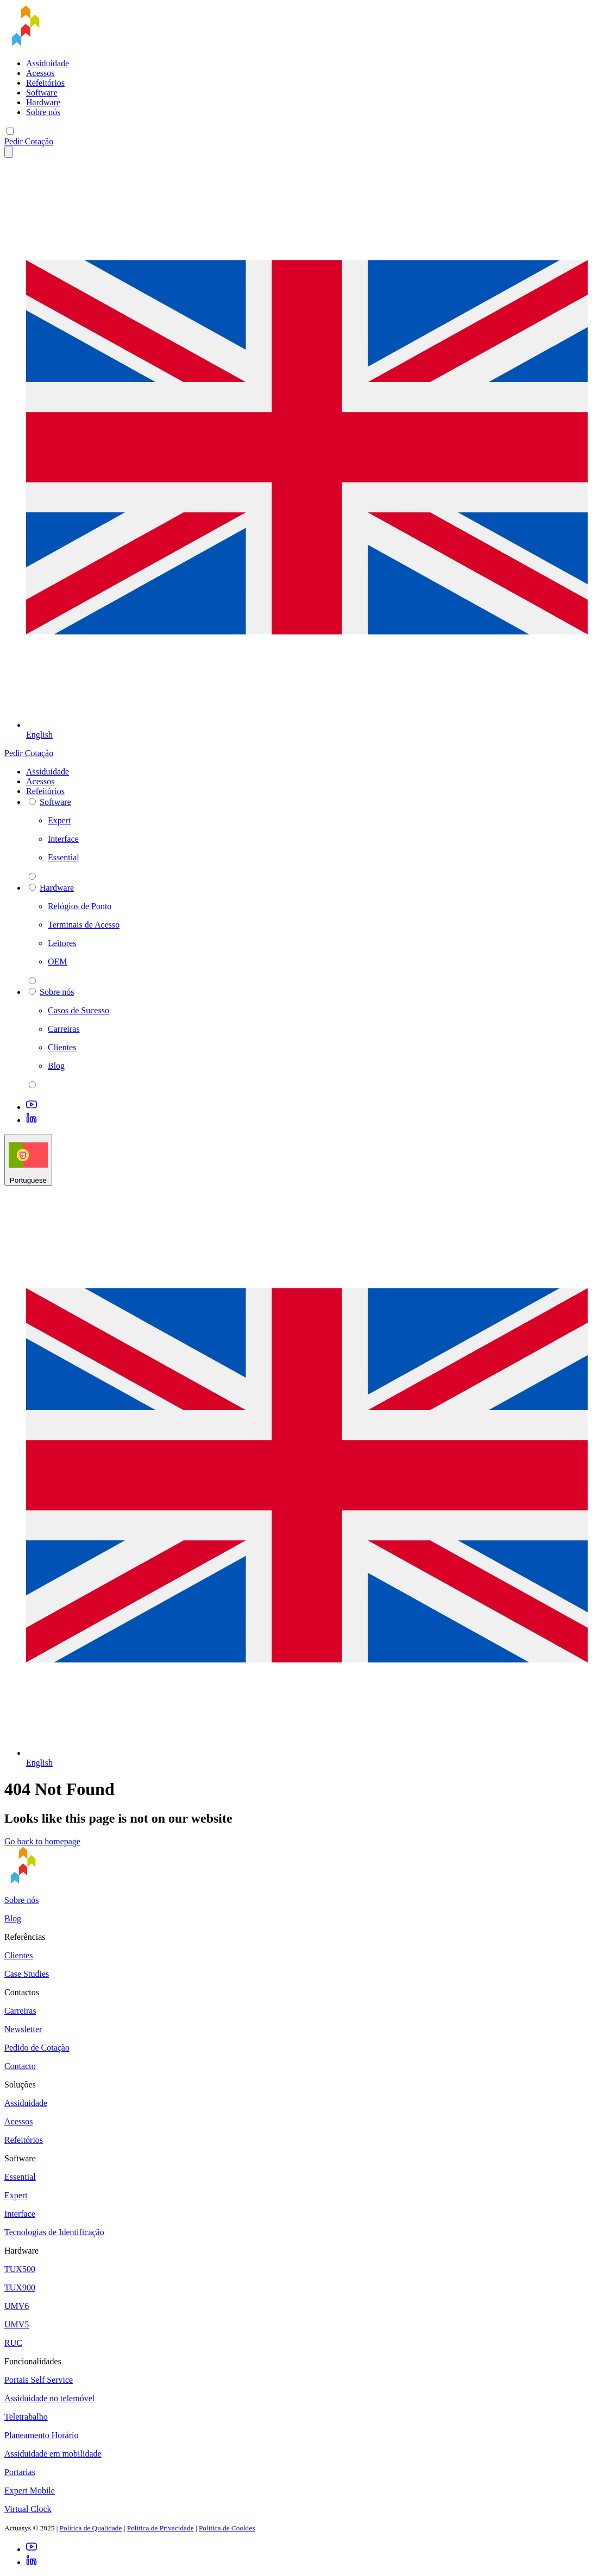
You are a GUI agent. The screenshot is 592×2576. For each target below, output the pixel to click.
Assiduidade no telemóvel (49, 2398)
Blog (12, 1918)
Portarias (19, 2472)
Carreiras (20, 2010)
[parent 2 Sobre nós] (32, 1084)
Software (42, 92)
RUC (13, 2342)
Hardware (43, 102)
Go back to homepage (42, 1841)
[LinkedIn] (31, 1120)
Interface (19, 2213)
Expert (16, 2195)
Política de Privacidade (160, 2528)
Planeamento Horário (41, 2435)
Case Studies (26, 1973)
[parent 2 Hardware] (32, 980)
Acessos (40, 73)
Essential (20, 2176)
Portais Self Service (38, 2379)
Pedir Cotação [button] (28, 141)
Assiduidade (47, 63)
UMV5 (16, 2324)
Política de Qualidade (91, 2528)
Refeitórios (45, 82)
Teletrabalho (26, 2416)
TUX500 (19, 2269)
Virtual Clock (28, 2509)
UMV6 (16, 2306)
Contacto (20, 2066)
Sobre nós (43, 112)
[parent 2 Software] (32, 876)
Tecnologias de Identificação (54, 2232)
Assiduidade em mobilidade (53, 2453)
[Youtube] (31, 1107)
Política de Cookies (227, 2528)
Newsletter (23, 2029)
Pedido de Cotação (37, 2047)
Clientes (18, 1955)
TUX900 (19, 2287)
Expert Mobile (29, 2490)
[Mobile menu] (10, 131)
